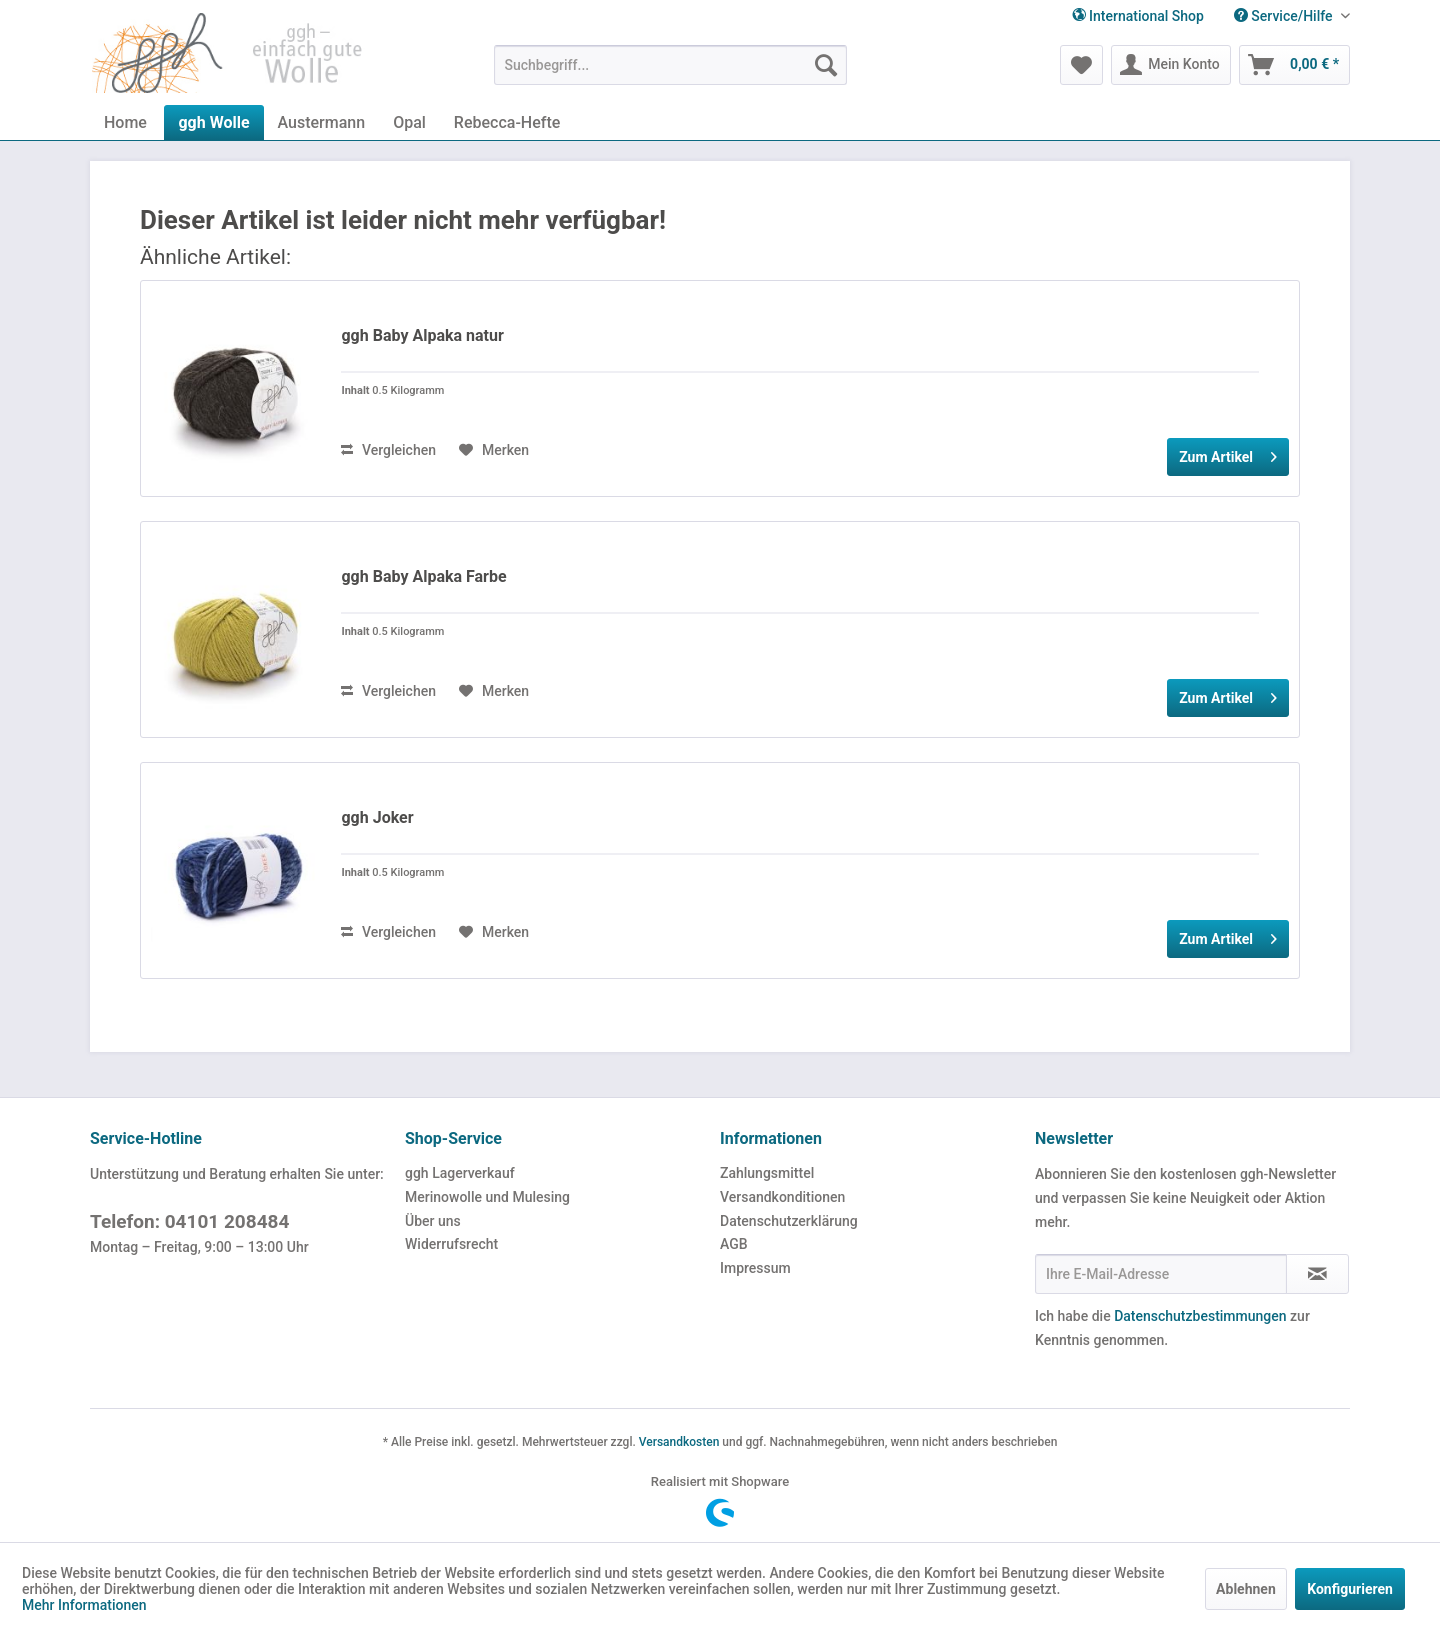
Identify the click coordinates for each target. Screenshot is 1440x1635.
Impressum (755, 1268)
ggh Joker (377, 817)
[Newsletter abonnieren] (1317, 1274)
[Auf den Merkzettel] (494, 450)
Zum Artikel (1228, 453)
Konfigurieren (1350, 1589)
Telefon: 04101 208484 (189, 1221)
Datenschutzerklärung (789, 1221)
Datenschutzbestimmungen (1200, 1316)
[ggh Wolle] (213, 122)
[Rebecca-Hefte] (507, 122)
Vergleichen (388, 450)
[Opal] (409, 122)
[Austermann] (322, 122)
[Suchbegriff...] (670, 65)
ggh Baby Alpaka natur (422, 335)
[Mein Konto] (1170, 65)
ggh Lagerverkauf (460, 1173)
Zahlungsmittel (767, 1173)
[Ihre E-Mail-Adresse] (1161, 1274)
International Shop (1138, 16)
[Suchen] (826, 65)
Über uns (433, 1221)
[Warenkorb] (1294, 65)
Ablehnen (1246, 1589)
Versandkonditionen (782, 1197)
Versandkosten (679, 1442)
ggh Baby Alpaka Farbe (423, 576)
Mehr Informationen (84, 1605)
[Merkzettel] (1081, 65)
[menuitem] (1284, 16)
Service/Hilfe (1285, 16)
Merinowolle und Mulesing (487, 1197)
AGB (734, 1244)
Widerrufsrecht (451, 1244)
